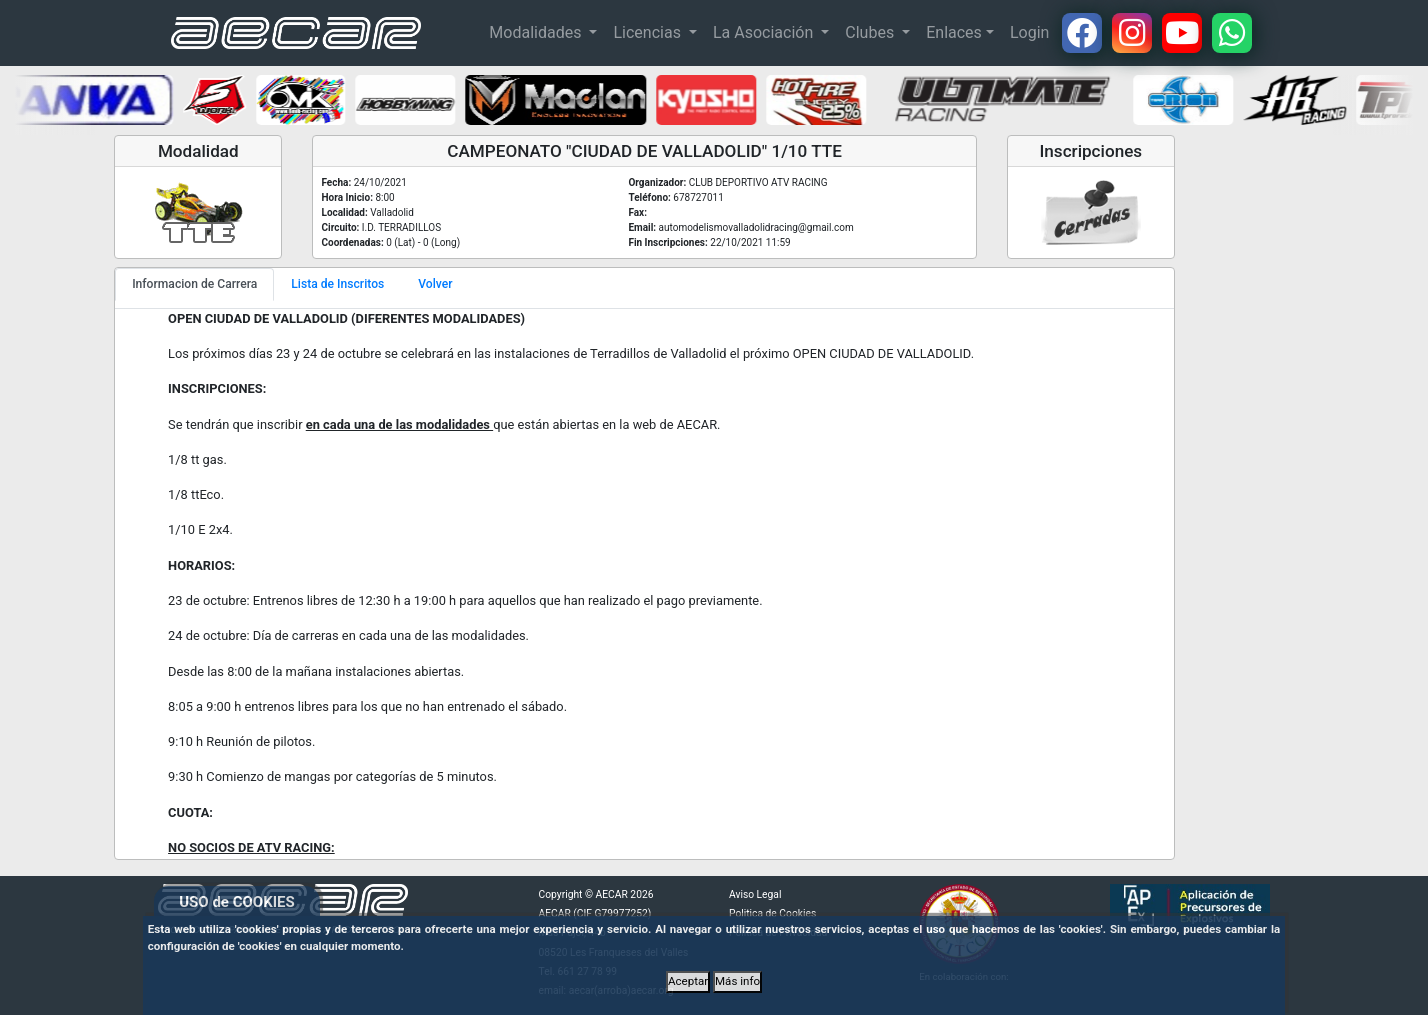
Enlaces (954, 32)
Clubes (871, 32)
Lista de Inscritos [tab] (337, 284)
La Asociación (765, 32)
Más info (737, 981)
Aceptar (688, 981)
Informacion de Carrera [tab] (194, 284)
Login (1029, 32)
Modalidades (537, 32)
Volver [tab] (435, 284)
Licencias (648, 32)
